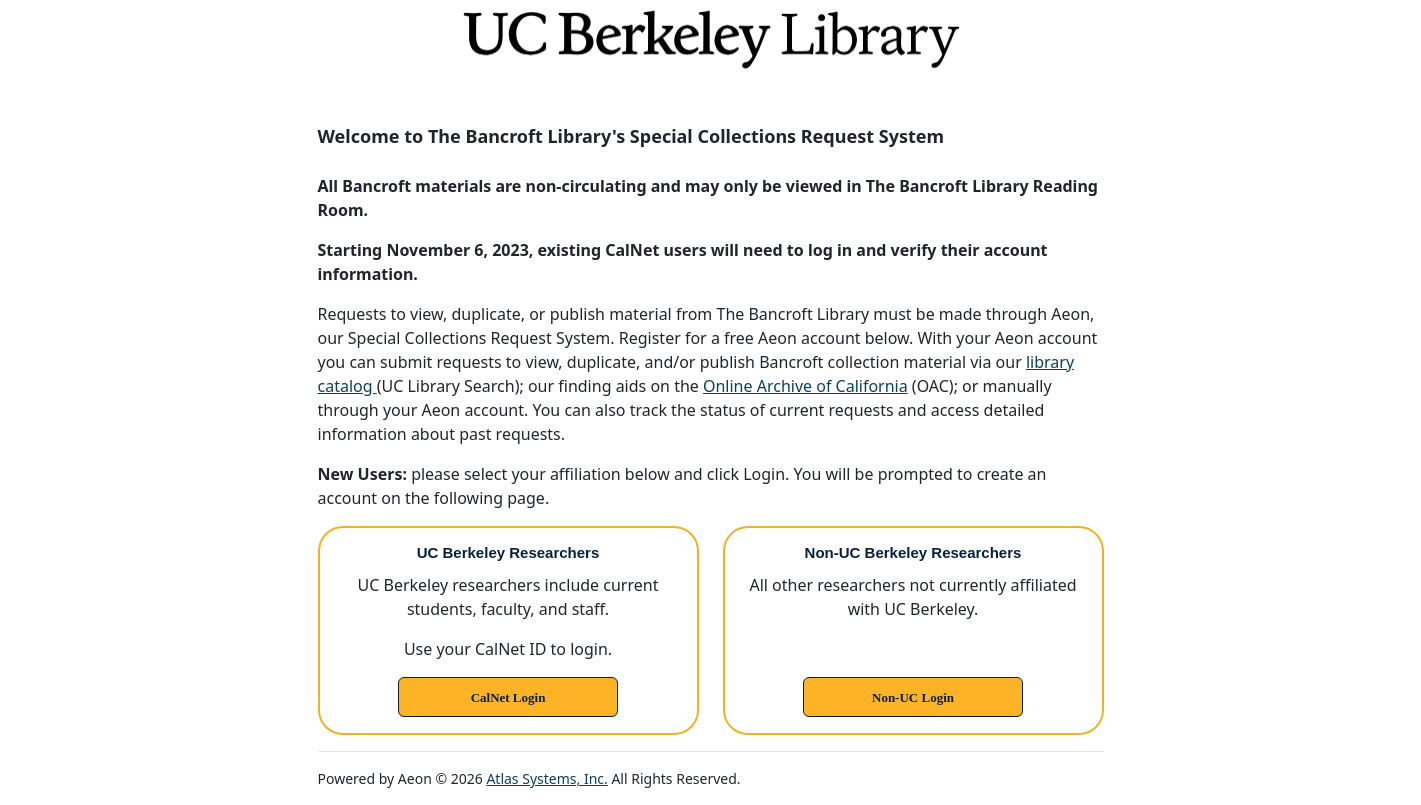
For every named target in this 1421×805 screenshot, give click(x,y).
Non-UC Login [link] (913, 697)
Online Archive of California (805, 386)
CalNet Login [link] (508, 697)
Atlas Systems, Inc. (546, 778)
